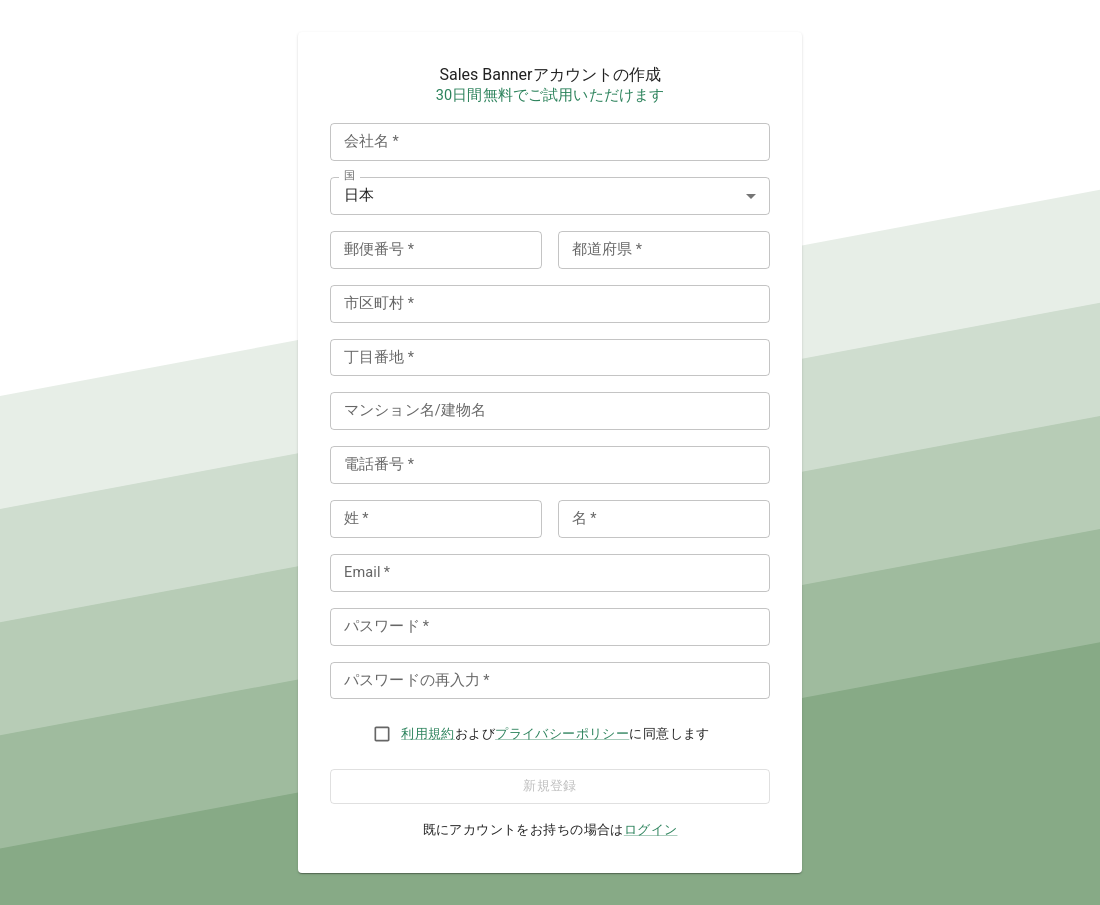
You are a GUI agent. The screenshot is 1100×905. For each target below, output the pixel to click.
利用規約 (428, 733)
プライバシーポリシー (562, 733)
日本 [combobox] (359, 195)
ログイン (651, 829)
